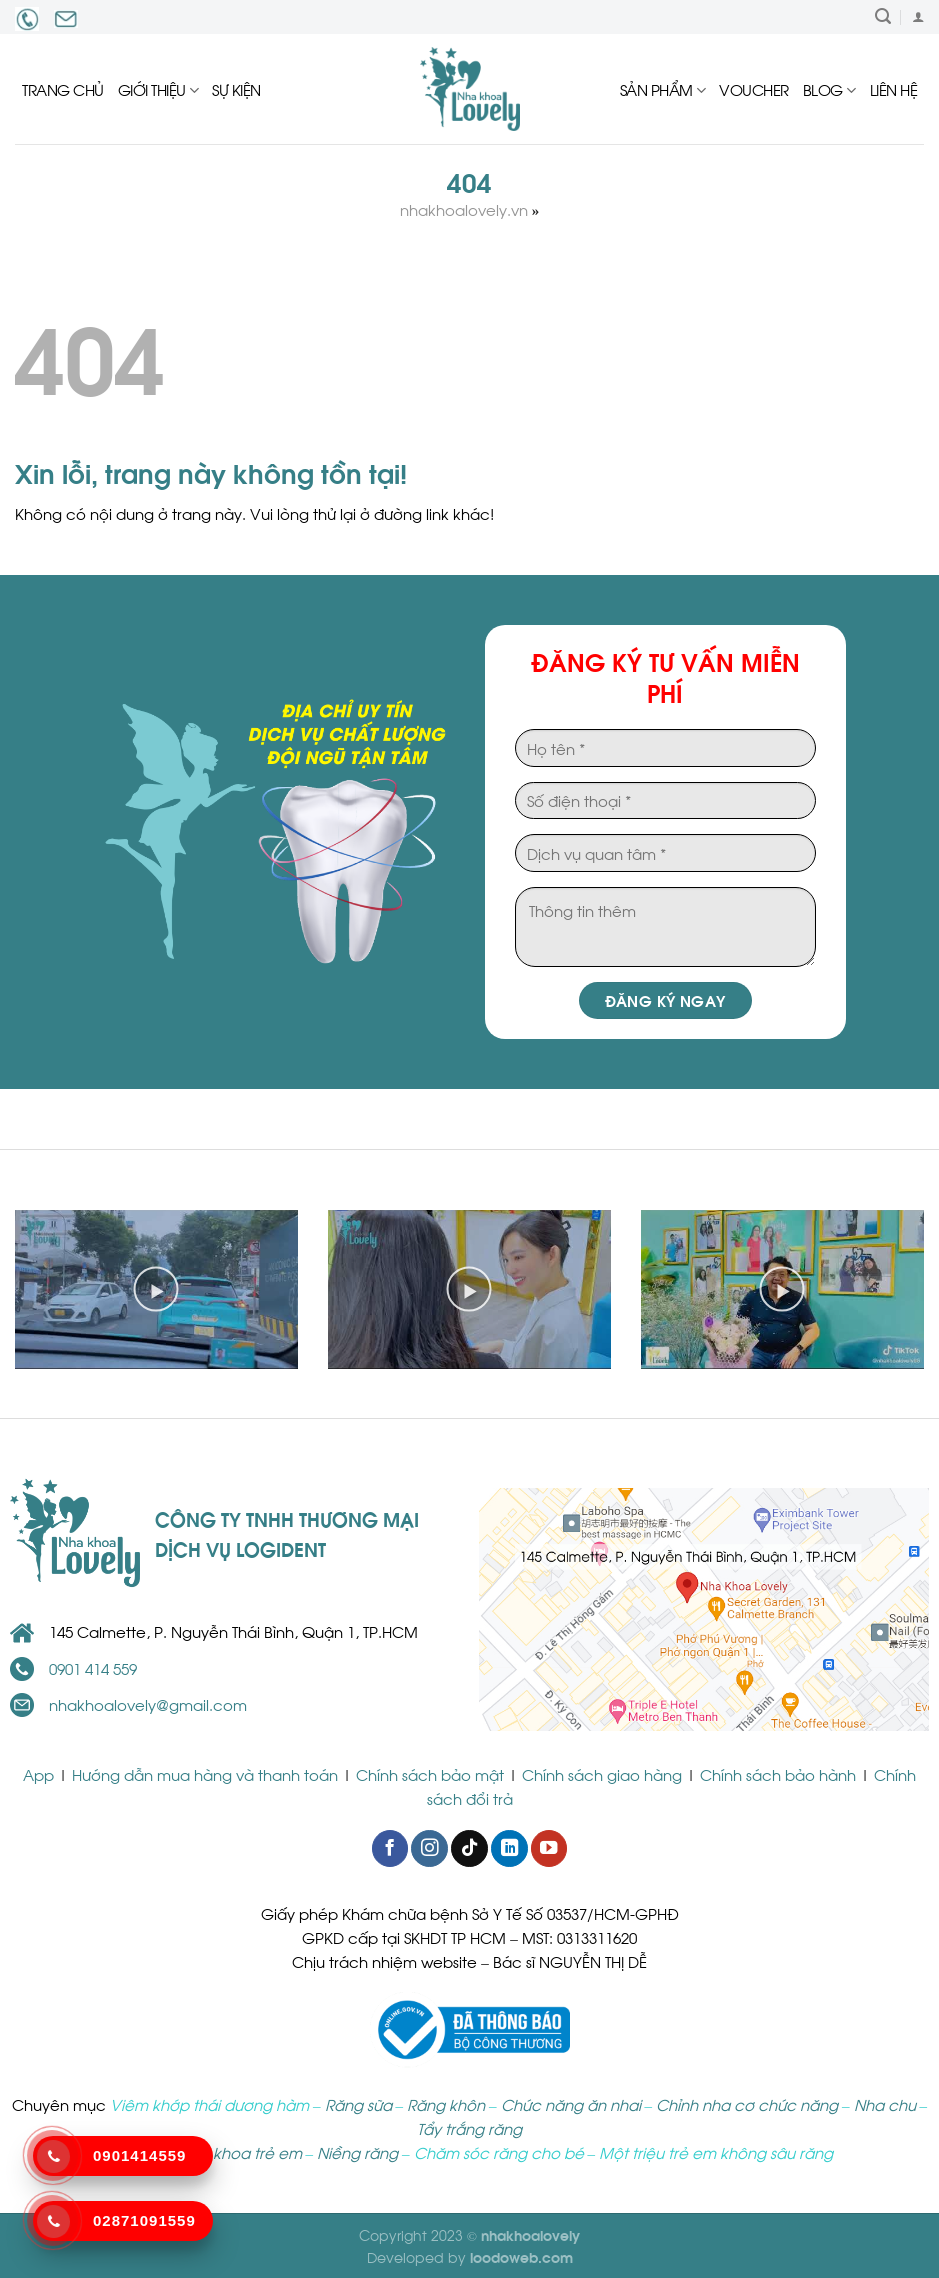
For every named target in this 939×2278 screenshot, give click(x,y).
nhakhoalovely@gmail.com (148, 1704)
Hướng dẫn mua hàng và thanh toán (205, 1774)
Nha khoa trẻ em (240, 2152)
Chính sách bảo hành (778, 1774)
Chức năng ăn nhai (571, 2104)
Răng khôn (446, 2104)
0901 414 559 (93, 1668)
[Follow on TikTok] (469, 1848)
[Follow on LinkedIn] (509, 1848)
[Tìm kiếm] (883, 16)
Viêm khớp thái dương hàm (209, 2104)
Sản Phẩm (663, 89)
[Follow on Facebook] (390, 1848)
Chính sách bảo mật (430, 1774)
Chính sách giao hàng (602, 1774)
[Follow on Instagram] (429, 1848)
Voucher (754, 89)
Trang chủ (63, 89)
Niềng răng (357, 2152)
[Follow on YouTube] (549, 1848)
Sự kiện (236, 89)
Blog (829, 89)
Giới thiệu (158, 89)
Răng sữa (358, 2104)
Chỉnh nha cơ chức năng (747, 2104)
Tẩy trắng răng (469, 2128)
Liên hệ (894, 89)
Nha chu (885, 2104)
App (40, 1774)
